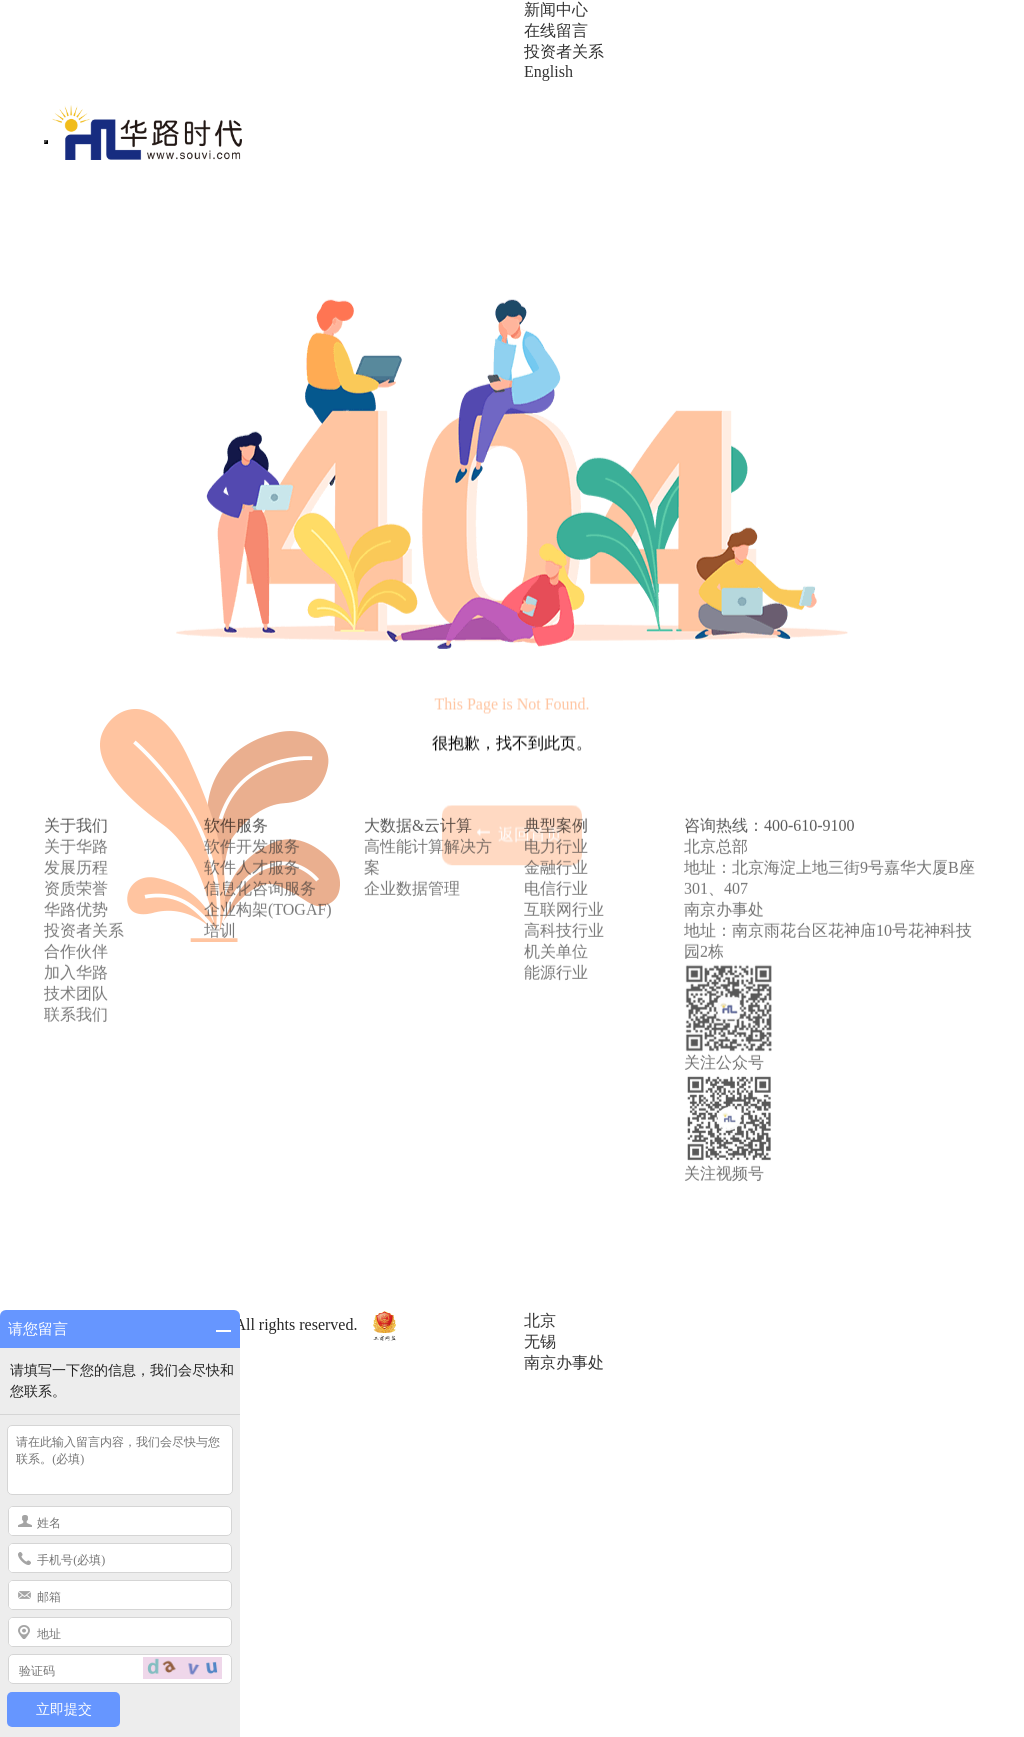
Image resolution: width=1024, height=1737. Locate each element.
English (548, 71)
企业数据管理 (412, 809)
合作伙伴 (76, 872)
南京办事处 (564, 1362)
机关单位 (556, 872)
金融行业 (556, 788)
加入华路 (76, 893)
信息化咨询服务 (260, 809)
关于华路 (76, 767)
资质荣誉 (76, 809)
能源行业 (556, 893)
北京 (540, 1320)
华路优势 (76, 830)
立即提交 (64, 1709)
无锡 (540, 1341)
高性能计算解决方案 (428, 778)
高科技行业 (564, 851)
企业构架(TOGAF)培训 (268, 841)
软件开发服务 (252, 767)
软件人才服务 (252, 788)
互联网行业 (564, 830)
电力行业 (556, 767)
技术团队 (76, 914)
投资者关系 (564, 51)
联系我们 (76, 935)
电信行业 (556, 809)
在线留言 (556, 30)
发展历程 (76, 788)
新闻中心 (556, 9)
